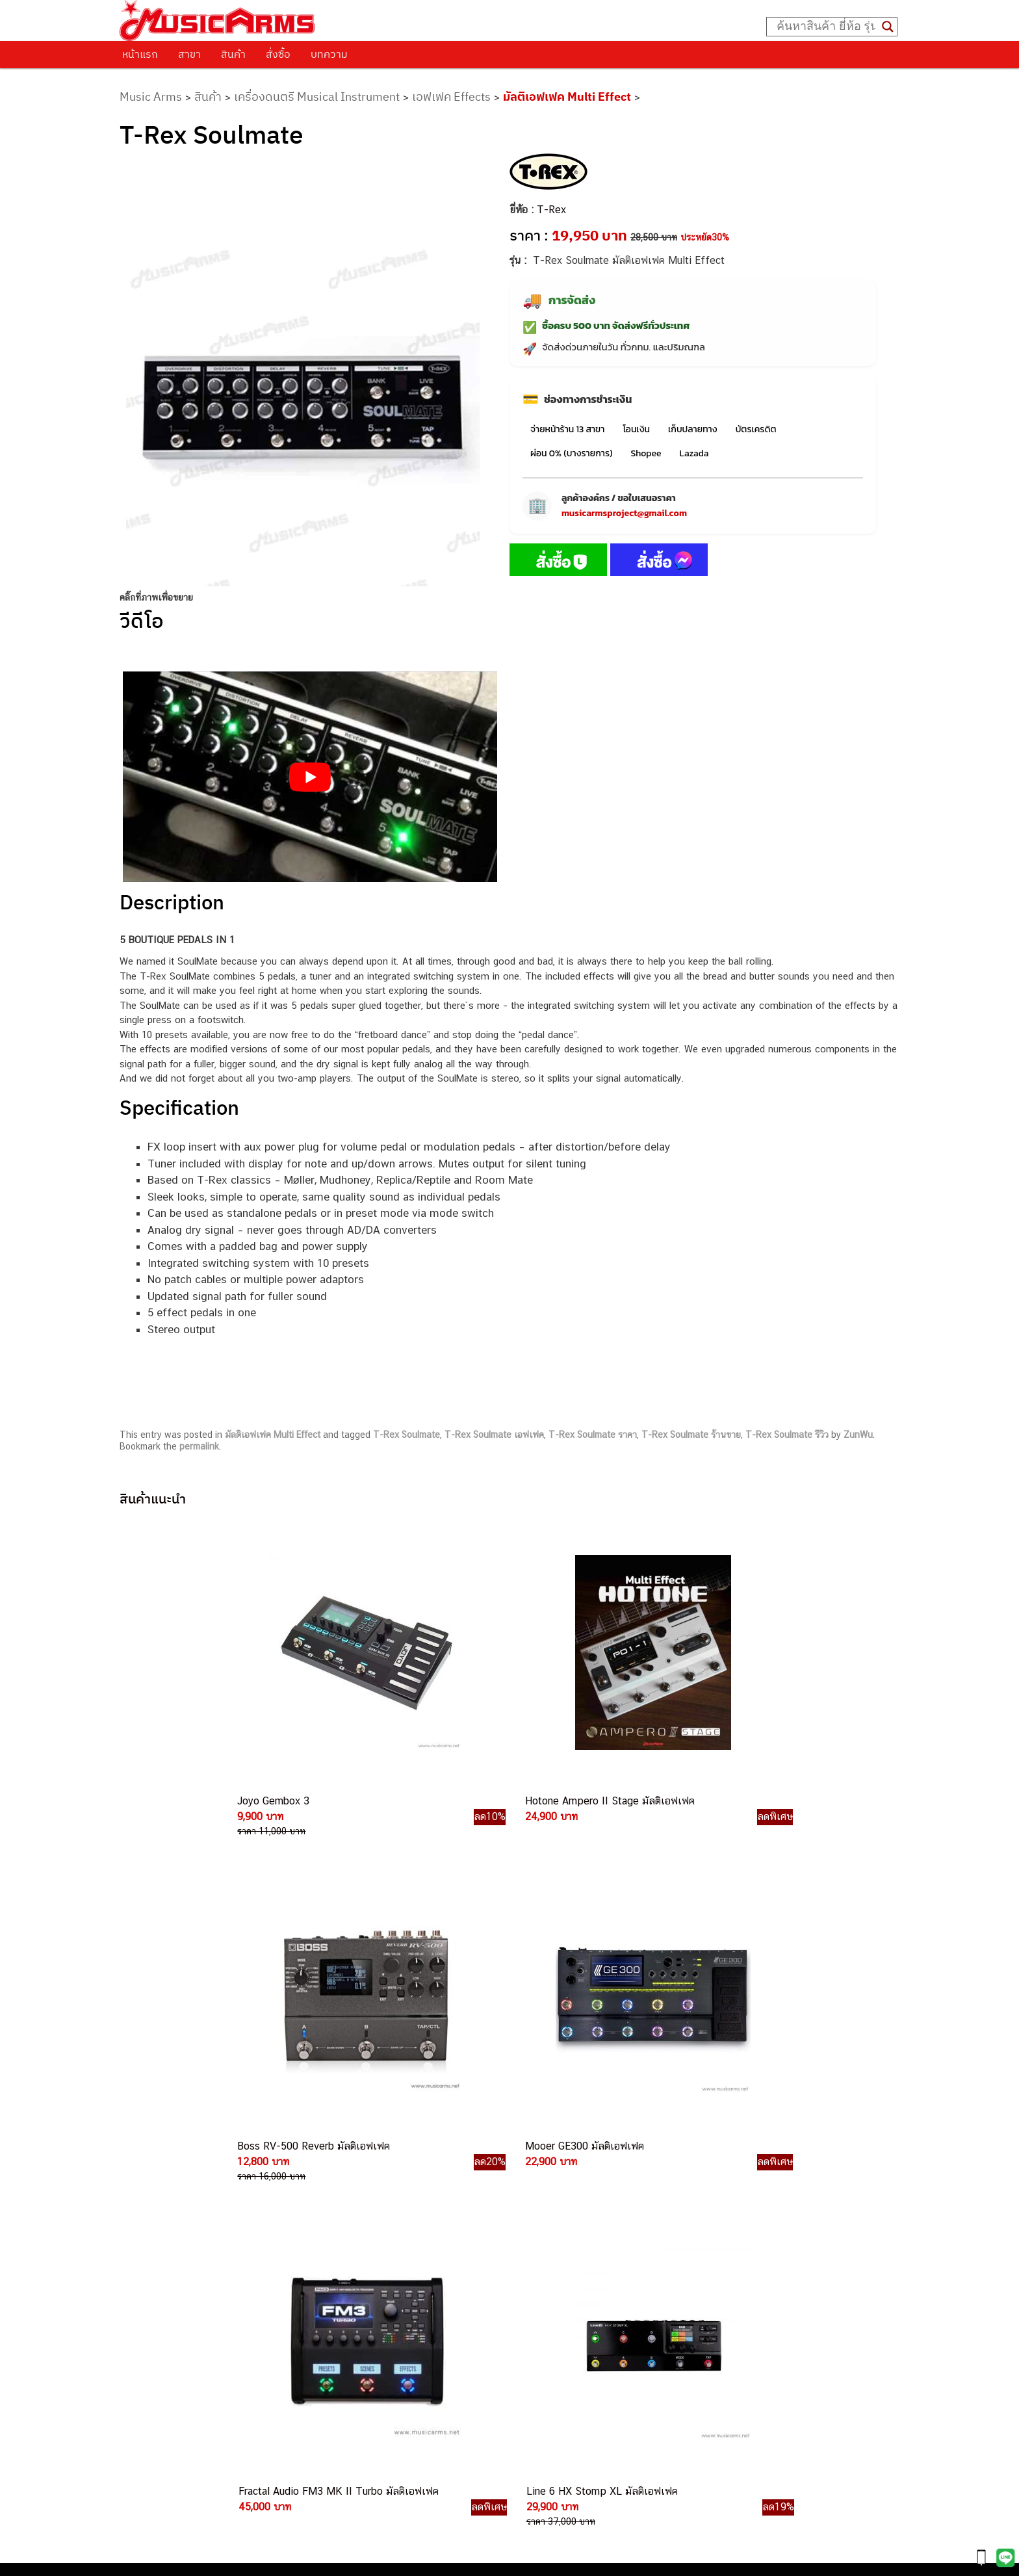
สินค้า (233, 53)
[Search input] (826, 27)
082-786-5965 (568, 2380)
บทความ (329, 53)
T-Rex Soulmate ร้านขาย (691, 1434)
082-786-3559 (542, 2200)
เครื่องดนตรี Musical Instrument (317, 96)
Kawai (667, 2329)
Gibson (669, 2300)
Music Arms (151, 96)
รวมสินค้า (152, 2212)
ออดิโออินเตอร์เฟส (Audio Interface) (729, 2256)
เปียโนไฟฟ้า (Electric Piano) (712, 2212)
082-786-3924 (503, 2305)
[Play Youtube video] (310, 776)
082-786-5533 (538, 2230)
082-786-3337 (541, 2215)
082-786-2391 (566, 2394)
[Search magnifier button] (888, 27)
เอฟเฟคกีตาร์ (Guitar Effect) (712, 2227)
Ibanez (669, 2315)
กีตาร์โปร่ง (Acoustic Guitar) (713, 2183)
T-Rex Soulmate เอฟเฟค (494, 1434)
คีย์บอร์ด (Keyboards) (698, 2198)
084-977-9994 (541, 2245)
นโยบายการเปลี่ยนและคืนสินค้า (202, 2196)
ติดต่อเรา (151, 2179)
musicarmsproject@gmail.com (624, 513)
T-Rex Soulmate (406, 1434)
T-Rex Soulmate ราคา (592, 1434)
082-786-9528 (509, 2320)
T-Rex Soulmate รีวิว (787, 1434)
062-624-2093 (549, 2185)
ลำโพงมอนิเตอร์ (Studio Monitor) (722, 2270)
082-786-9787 (540, 2335)
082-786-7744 (560, 2261)
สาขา (189, 53)
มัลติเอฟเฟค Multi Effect (567, 96)
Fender (669, 2285)
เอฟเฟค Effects (451, 96)
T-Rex (551, 209)
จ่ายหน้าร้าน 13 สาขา (567, 429)
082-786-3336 (532, 2276)
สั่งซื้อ (278, 53)
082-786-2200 (570, 2290)
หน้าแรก (140, 53)
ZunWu (858, 1434)
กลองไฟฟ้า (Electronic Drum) (714, 2241)
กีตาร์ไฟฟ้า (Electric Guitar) (710, 2168)
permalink (199, 1446)
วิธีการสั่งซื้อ (158, 2162)
